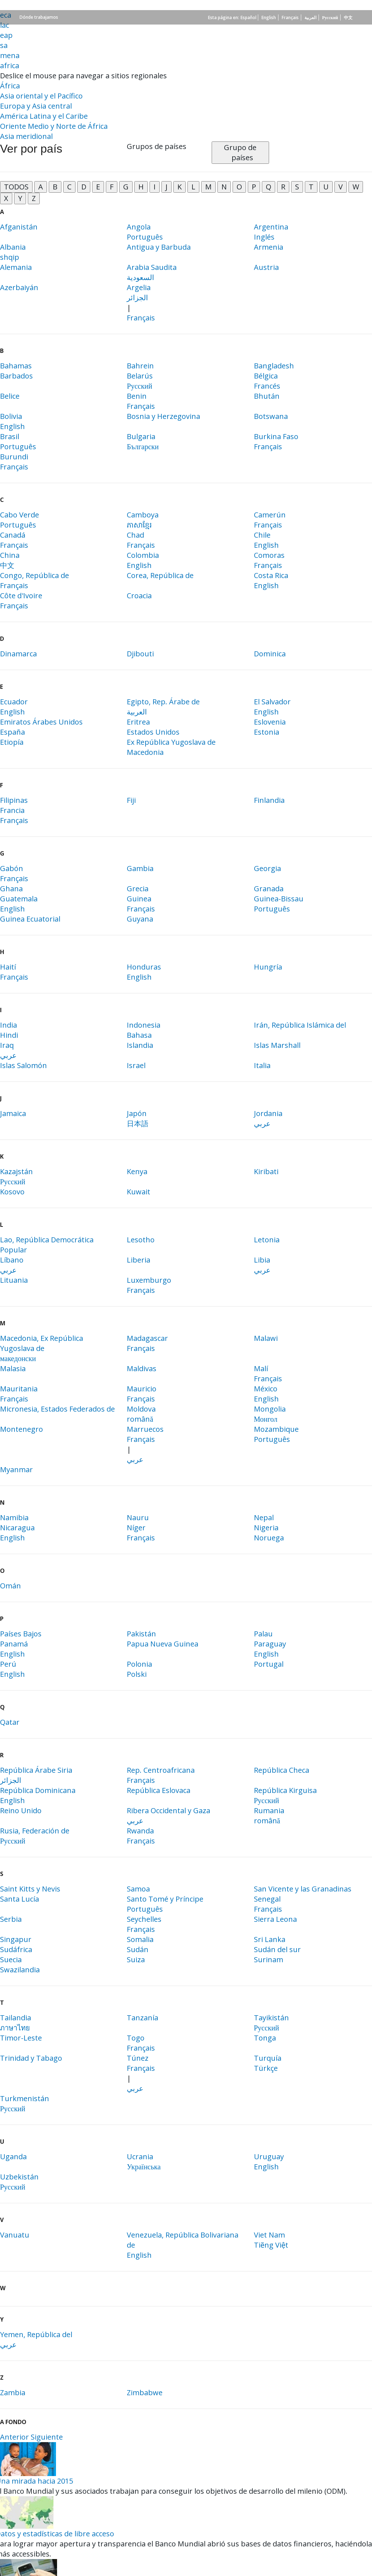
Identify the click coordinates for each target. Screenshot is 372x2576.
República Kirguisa (285, 1790)
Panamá (14, 1644)
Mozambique (276, 1429)
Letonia (267, 1240)
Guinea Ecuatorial (30, 919)
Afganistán (19, 227)
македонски (18, 1358)
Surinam (268, 1959)
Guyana (140, 919)
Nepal (264, 1517)
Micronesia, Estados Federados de (57, 1409)
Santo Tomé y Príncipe (165, 1899)
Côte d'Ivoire (21, 595)
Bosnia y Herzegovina (163, 416)
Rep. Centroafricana (161, 1770)
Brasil (9, 436)
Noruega (269, 1538)
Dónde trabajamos (39, 17)
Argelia (139, 287)
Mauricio (141, 1389)
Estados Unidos (153, 732)
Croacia (139, 595)
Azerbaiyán (19, 287)
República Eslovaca (158, 1790)
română (140, 1419)
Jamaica (13, 1113)
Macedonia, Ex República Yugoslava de (41, 1343)
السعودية (140, 277)
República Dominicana (37, 1790)
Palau (263, 1634)
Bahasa (139, 1035)
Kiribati (266, 1171)
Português (145, 237)
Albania (13, 247)
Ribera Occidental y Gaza (168, 1810)
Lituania (14, 1280)
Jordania (268, 1113)
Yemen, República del (36, 2334)
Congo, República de (34, 575)
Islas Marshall (277, 1045)
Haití (8, 967)
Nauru (138, 1517)
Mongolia (270, 1409)
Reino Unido (21, 1810)
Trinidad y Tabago (31, 2058)
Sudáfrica (16, 1949)
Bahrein (140, 366)
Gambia (140, 868)
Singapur (15, 1939)
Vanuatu (14, 2235)
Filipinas (14, 800)
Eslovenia (270, 722)
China (10, 555)
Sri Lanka (269, 1939)
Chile (262, 535)
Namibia (14, 1517)
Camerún (270, 515)
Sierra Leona (275, 1919)
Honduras (144, 967)
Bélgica (266, 376)
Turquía (267, 2058)
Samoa (138, 1889)
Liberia (138, 1260)
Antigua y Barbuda (159, 247)
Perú (8, 1664)
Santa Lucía (19, 1899)
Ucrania (140, 2156)
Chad (135, 535)
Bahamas (16, 366)
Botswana (271, 416)
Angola (139, 227)
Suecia (11, 1959)
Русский (330, 17)
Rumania (269, 1810)
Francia (12, 810)
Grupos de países (156, 146)
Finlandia (269, 800)
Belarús (140, 376)
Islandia (140, 1045)
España (12, 732)
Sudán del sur (277, 1949)
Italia (262, 1065)
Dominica (270, 654)
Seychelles (144, 1919)
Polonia (139, 1664)
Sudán (137, 1949)
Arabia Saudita (152, 267)
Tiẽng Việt (271, 2245)
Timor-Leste (21, 2038)
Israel (136, 1065)
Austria (266, 267)
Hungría (268, 967)
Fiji (131, 800)
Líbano (11, 1260)
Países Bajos (21, 1634)
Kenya (137, 1171)
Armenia (268, 247)
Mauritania (19, 1389)
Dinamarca (18, 654)
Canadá (12, 535)
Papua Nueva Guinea (162, 1644)
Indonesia (143, 1025)
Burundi (14, 457)
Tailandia (15, 2017)
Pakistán (141, 1634)
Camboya (143, 515)
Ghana (11, 888)
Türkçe (266, 2068)
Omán (10, 1586)
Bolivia (11, 416)
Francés (267, 386)
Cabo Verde (19, 515)
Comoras (269, 555)
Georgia (267, 868)
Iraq (7, 1045)
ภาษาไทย (15, 2028)
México (265, 1389)
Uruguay (269, 2156)
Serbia (11, 1919)
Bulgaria (141, 436)
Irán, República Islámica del (300, 1025)
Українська (144, 2167)
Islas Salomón (23, 1065)
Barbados (16, 376)
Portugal (269, 1664)
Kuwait (138, 1192)
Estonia (266, 732)
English (268, 17)
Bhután (267, 396)
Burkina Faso (276, 436)
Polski (137, 1674)
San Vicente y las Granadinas (302, 1889)
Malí (261, 1368)
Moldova (141, 1409)
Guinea (139, 899)
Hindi (9, 1035)
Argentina (271, 227)
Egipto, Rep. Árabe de (163, 702)
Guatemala (19, 899)
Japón (137, 1113)
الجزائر (137, 297)
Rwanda (140, 1831)
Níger (136, 1527)
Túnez (137, 2058)
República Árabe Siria (36, 1770)
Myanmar (16, 1469)
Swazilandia (20, 1969)
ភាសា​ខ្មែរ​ (139, 525)
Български (143, 446)
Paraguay (270, 1644)
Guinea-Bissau (278, 899)
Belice (10, 396)
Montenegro (21, 1429)
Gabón (11, 868)
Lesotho (141, 1240)
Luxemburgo (149, 1280)
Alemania (16, 267)
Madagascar (147, 1338)
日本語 (137, 1123)
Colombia (143, 555)
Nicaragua (17, 1527)
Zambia (12, 2392)
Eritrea (138, 722)
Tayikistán (271, 2017)
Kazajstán (16, 1171)
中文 (348, 17)
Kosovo (12, 1192)
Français (290, 17)
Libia (262, 1260)
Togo (135, 2038)
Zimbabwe (145, 2392)
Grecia (137, 888)
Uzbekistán (19, 2177)
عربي (8, 1055)
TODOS (16, 187)
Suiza (136, 1959)
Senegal (267, 1899)
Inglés (264, 237)
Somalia (140, 1939)
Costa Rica (271, 575)
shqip (9, 257)
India (8, 1025)
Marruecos (145, 1429)
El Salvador (272, 702)
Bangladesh (274, 366)
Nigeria (266, 1527)
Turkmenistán (24, 2098)
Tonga (265, 2038)
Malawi (266, 1338)
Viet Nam (269, 2235)
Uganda (13, 2156)
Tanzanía (142, 2017)
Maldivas (141, 1368)
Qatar (10, 1722)
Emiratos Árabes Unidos (41, 722)
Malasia (13, 1368)
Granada (269, 888)
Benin (137, 396)
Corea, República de (160, 575)
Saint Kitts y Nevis (30, 1889)
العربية (310, 17)
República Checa (281, 1770)
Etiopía (11, 742)
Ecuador (14, 702)
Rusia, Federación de (34, 1831)
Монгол (265, 1419)
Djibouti (140, 654)
